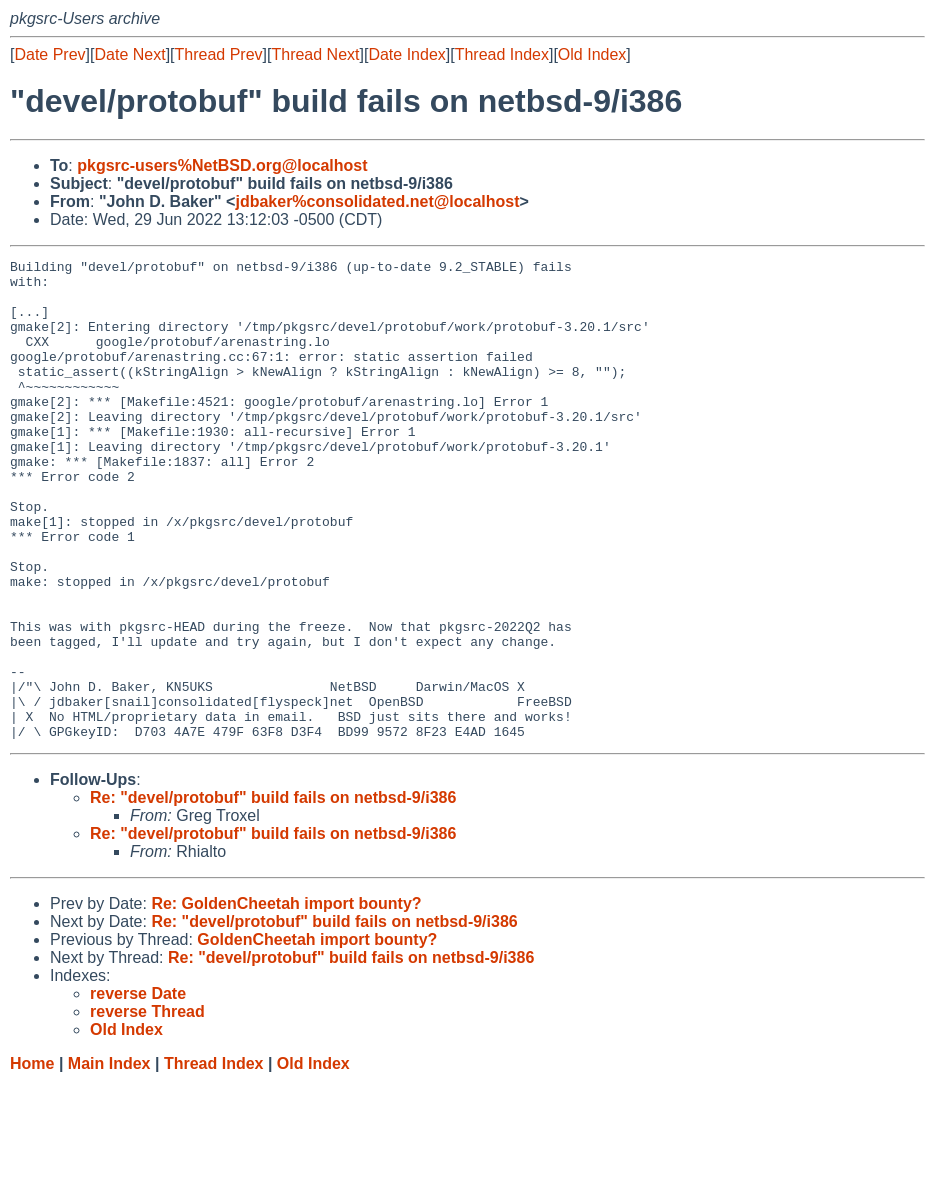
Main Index (109, 1159)
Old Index (592, 54)
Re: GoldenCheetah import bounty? (286, 999)
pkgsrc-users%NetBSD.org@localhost (222, 165)
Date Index (406, 54)
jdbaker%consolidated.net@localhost (377, 201)
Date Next (129, 54)
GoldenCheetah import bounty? (317, 1035)
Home (32, 1159)
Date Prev (49, 54)
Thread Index (502, 54)
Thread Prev (219, 54)
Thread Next (315, 54)
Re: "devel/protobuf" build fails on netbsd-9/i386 (273, 893)
